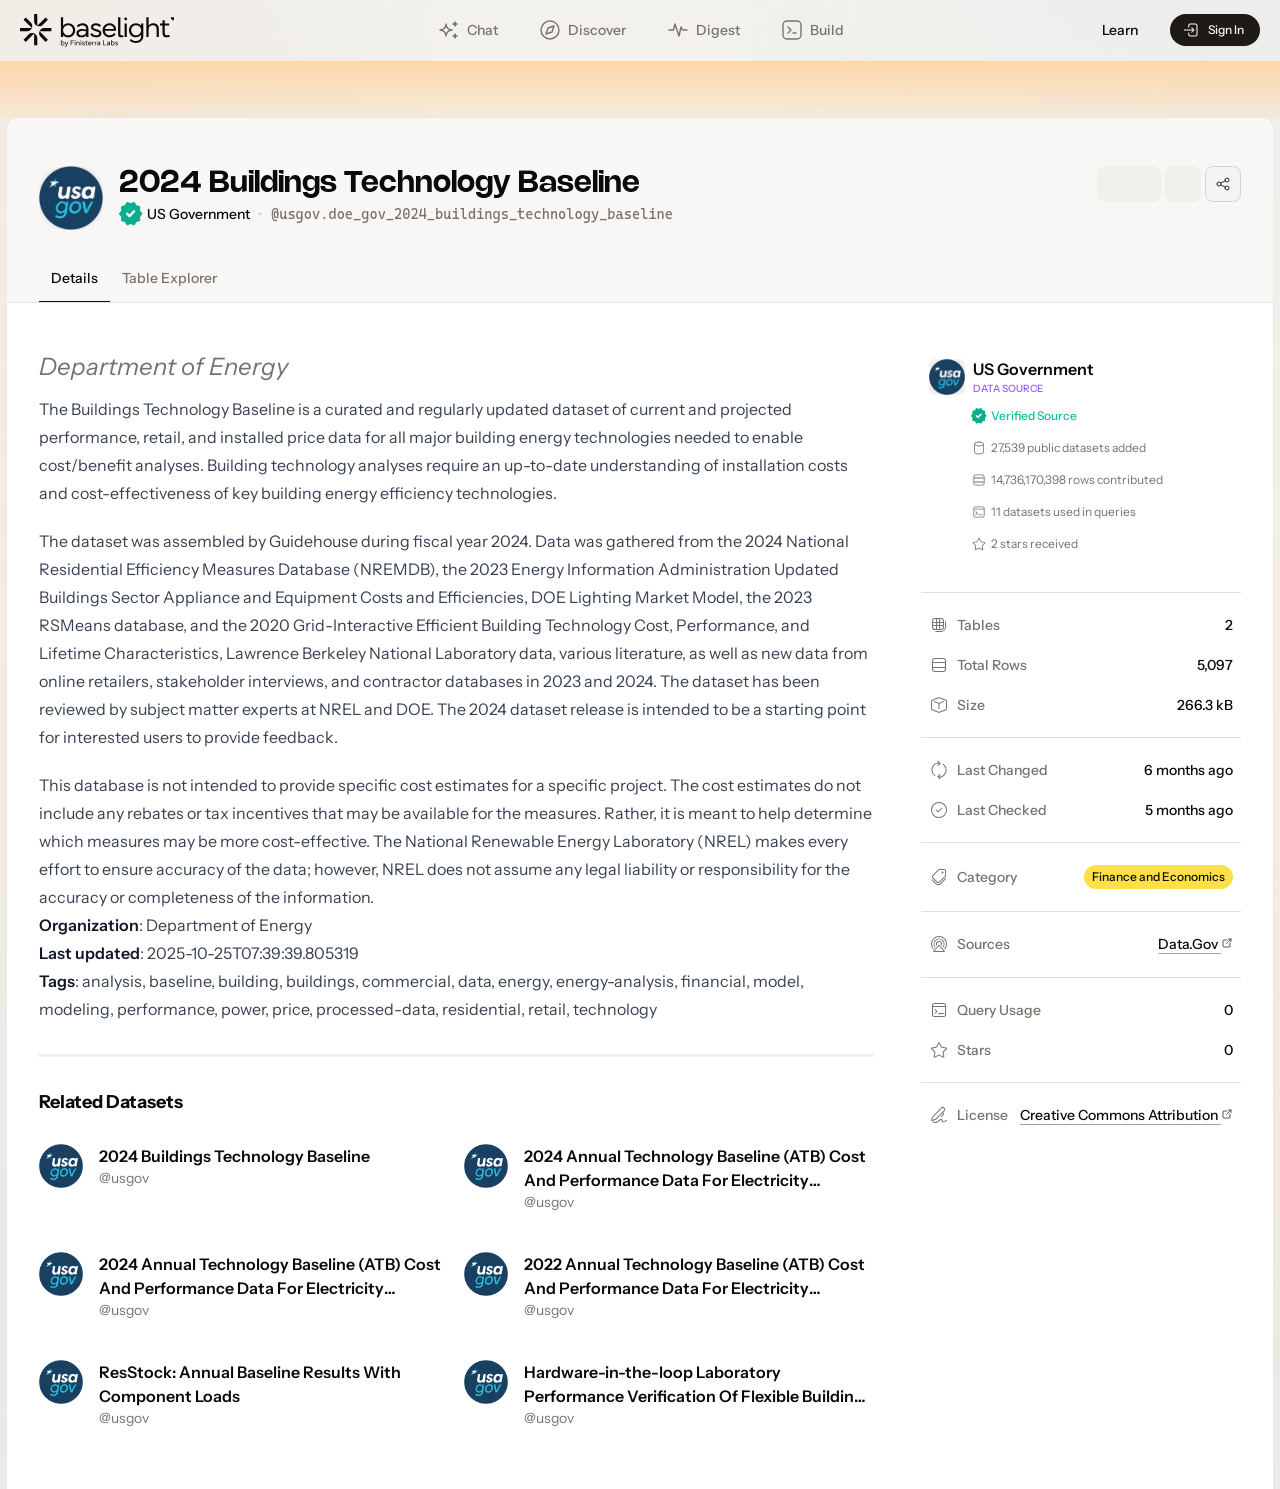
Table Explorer (169, 278)
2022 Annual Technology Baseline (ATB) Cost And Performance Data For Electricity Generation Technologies (694, 1288)
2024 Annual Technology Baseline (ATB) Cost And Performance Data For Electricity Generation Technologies (695, 1180)
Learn (1120, 30)
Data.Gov (1195, 944)
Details (74, 278)
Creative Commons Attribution (1126, 1115)
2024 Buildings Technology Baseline (234, 1156)
